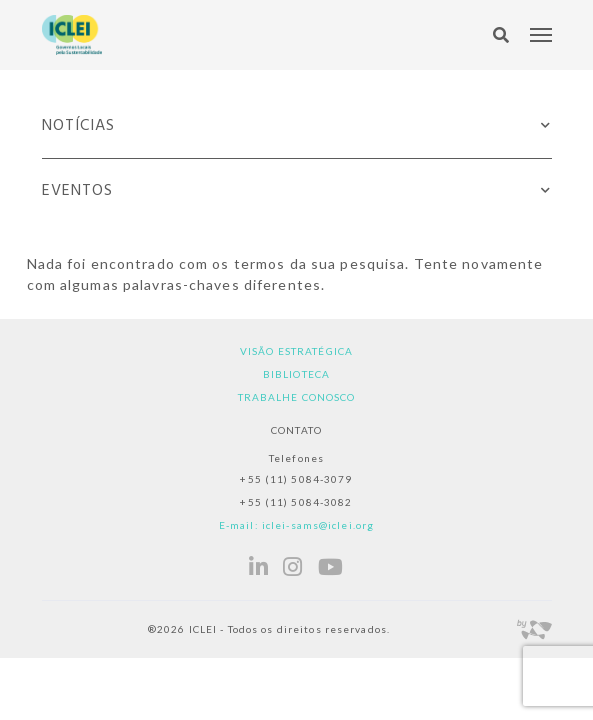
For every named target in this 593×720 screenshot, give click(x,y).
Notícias (79, 126)
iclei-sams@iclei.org (318, 525)
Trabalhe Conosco (297, 397)
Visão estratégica (296, 351)
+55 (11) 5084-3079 (296, 479)
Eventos (78, 191)
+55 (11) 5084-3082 (296, 502)
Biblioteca (296, 374)
